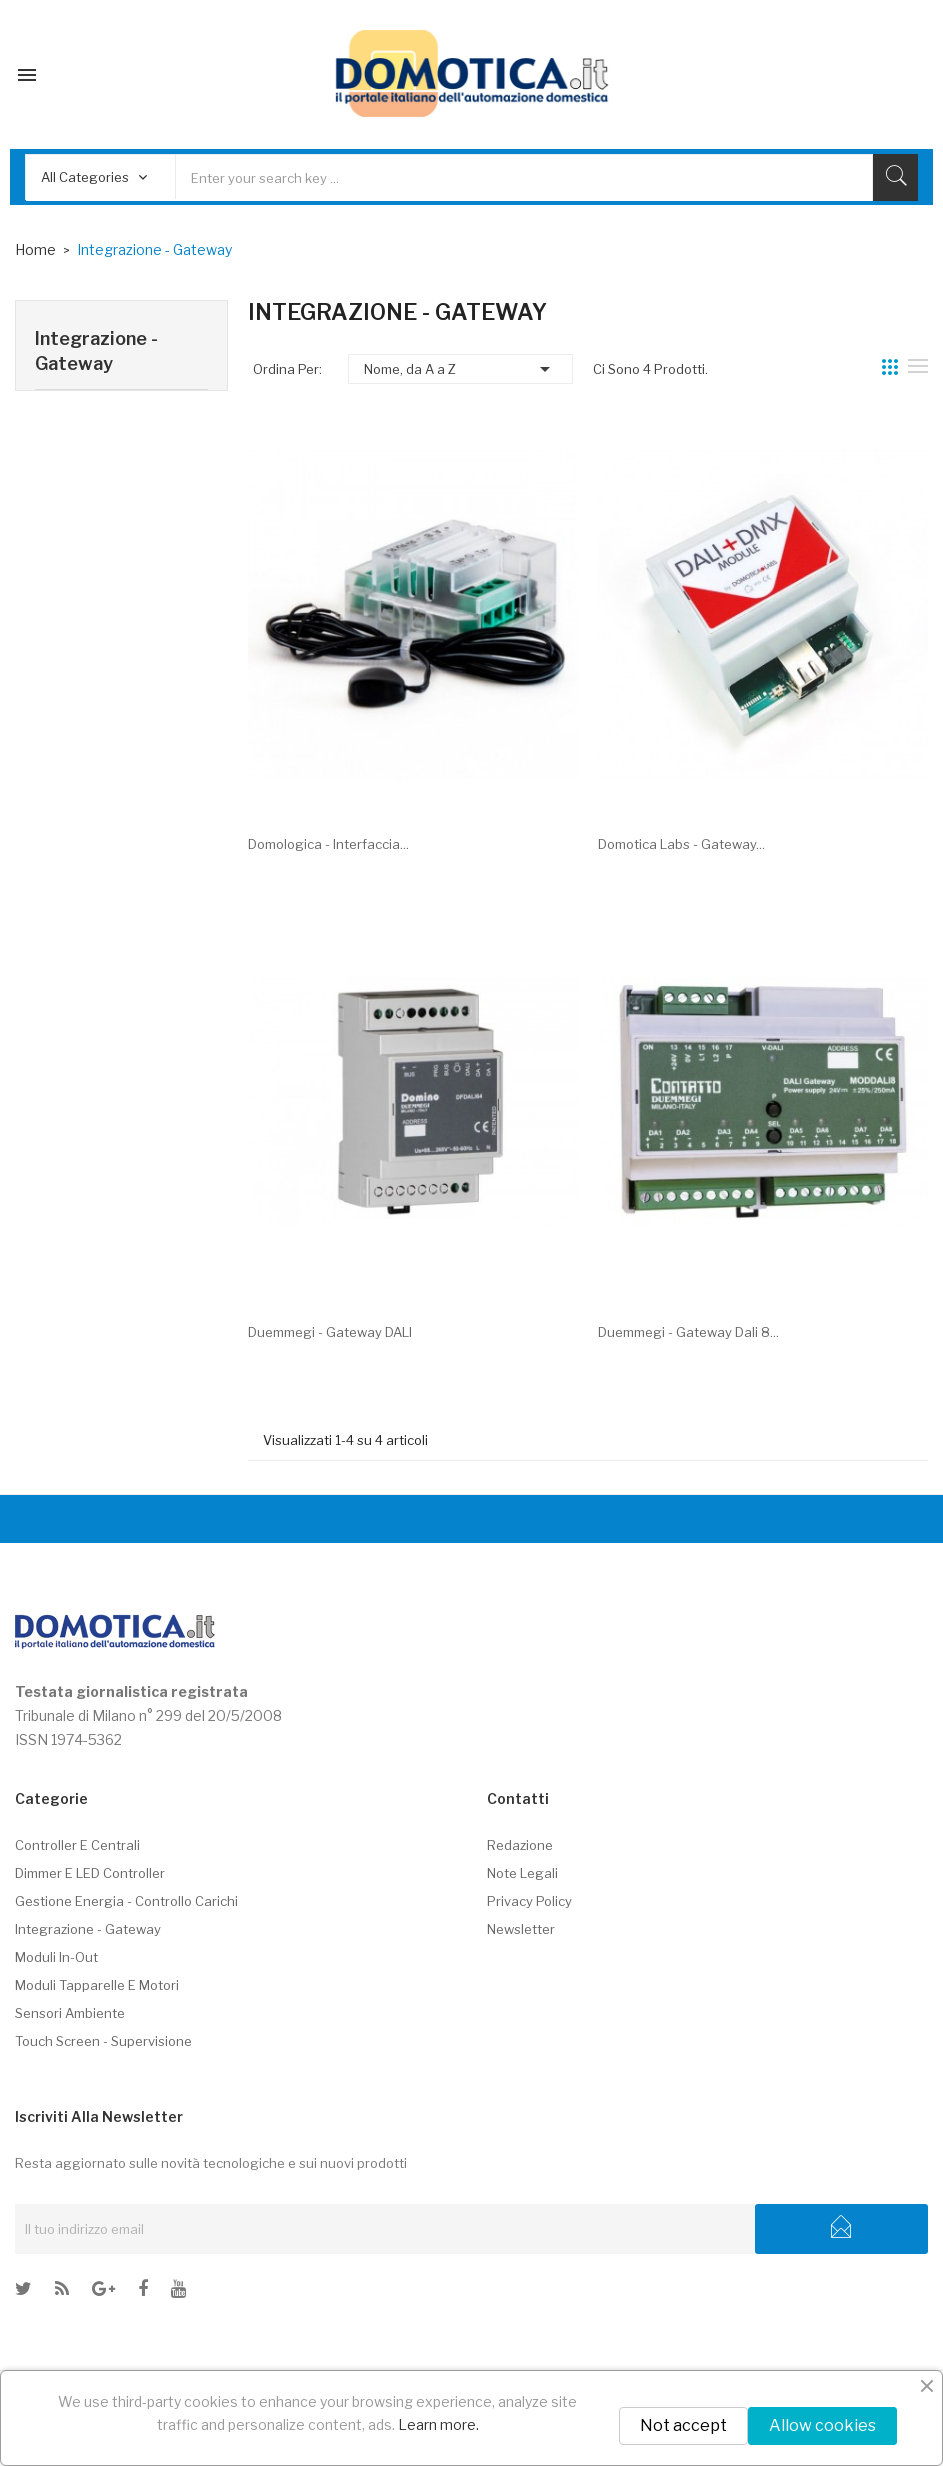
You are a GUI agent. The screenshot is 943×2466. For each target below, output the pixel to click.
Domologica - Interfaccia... (328, 844)
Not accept (683, 2425)
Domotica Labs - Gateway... (681, 844)
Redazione (520, 1845)
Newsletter (521, 1929)
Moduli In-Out (56, 1957)
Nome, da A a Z (460, 369)
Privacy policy (529, 1901)
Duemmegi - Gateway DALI (330, 1332)
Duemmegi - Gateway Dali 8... (688, 1332)
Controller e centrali (77, 1845)
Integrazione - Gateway (96, 351)
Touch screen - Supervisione (103, 2041)
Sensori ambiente (70, 2013)
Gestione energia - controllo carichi (126, 1901)
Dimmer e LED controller (90, 1873)
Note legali (522, 1873)
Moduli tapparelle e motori (97, 1985)
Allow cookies (822, 2425)
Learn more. (438, 2424)
